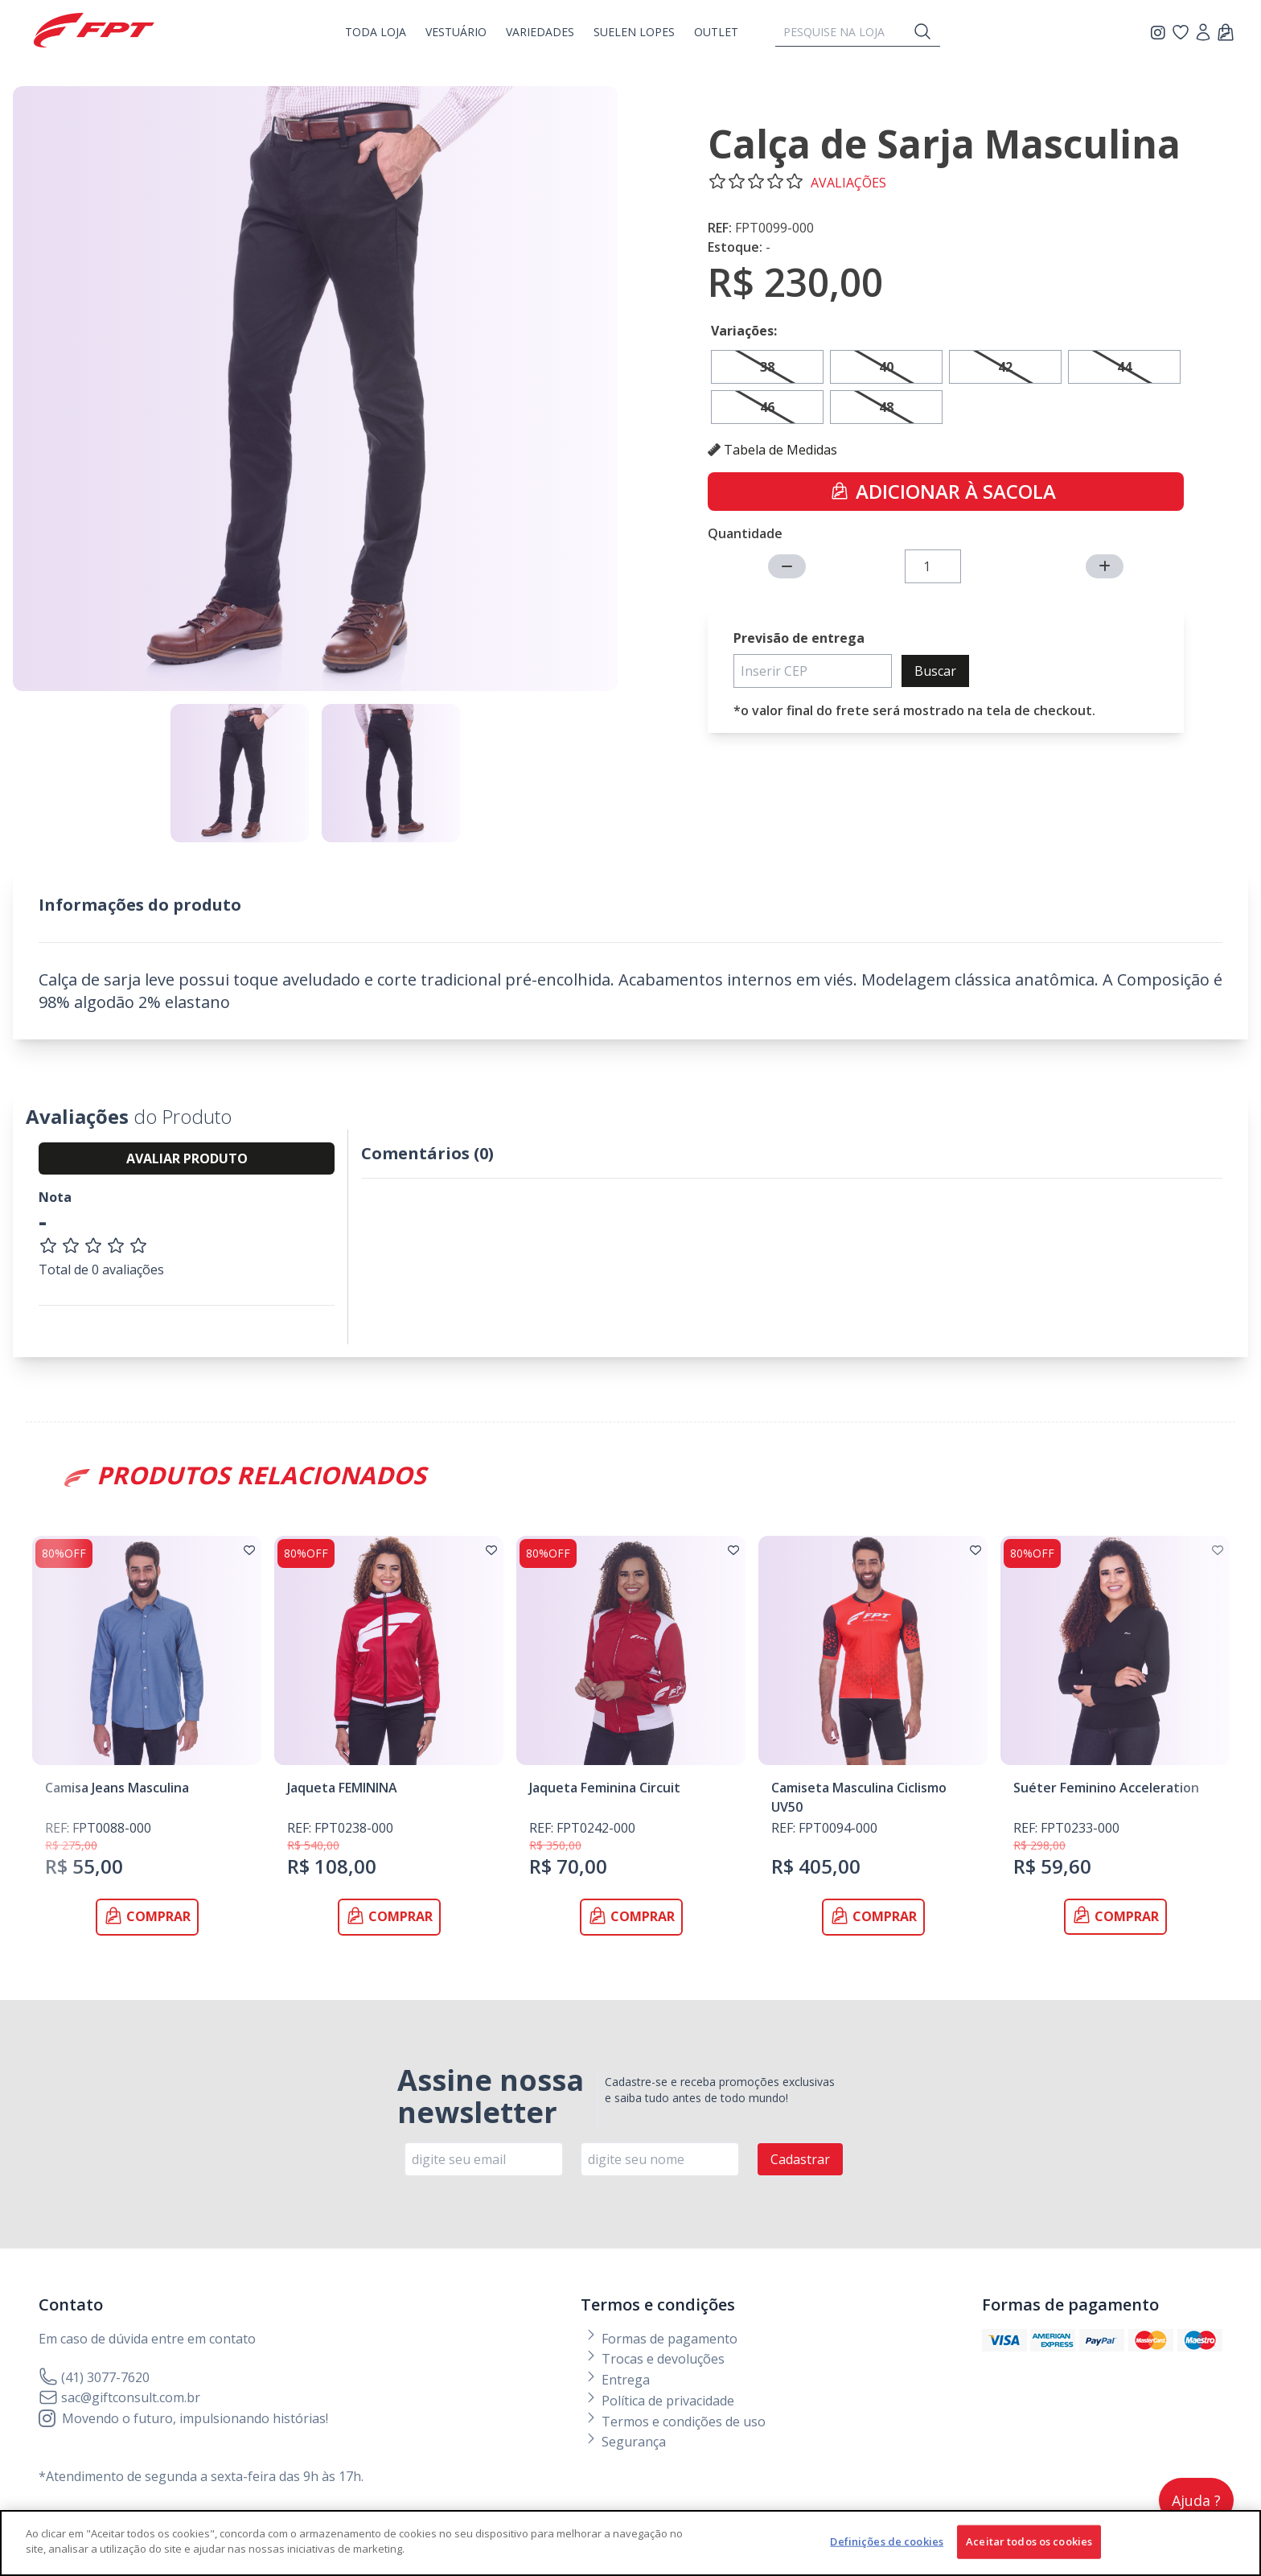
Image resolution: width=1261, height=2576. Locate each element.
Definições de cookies (886, 2547)
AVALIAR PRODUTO (187, 1158)
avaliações (848, 182)
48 (885, 407)
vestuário (456, 31)
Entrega (617, 2380)
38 (766, 367)
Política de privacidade (659, 2400)
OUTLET (716, 31)
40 (885, 367)
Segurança (625, 2441)
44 (1124, 367)
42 (1005, 367)
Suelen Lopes (634, 31)
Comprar (147, 1916)
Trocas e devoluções (654, 2359)
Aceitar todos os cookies (1029, 2547)
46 (766, 407)
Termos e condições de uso (675, 2421)
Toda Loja (375, 31)
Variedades (540, 31)
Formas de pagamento (660, 2339)
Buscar (935, 671)
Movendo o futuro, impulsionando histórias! (183, 2418)
